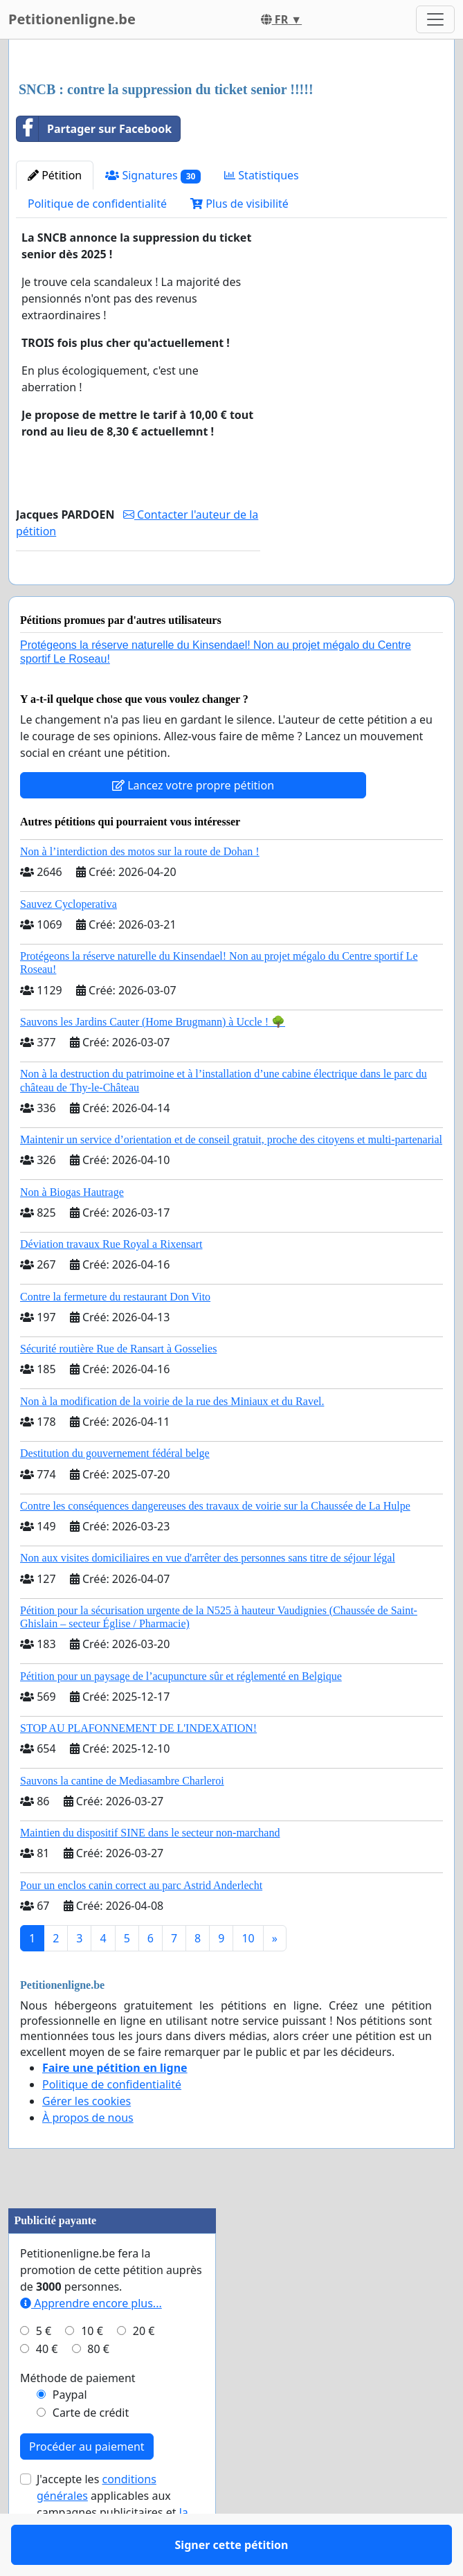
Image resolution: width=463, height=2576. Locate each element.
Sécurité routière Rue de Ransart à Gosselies (118, 1389)
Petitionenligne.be (72, 19)
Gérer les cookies (86, 2141)
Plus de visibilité (239, 203)
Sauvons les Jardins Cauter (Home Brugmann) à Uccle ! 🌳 (152, 1062)
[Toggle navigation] (435, 19)
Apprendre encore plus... (91, 2343)
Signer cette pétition (138, 593)
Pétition (55, 175)
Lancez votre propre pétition (193, 825)
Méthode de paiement (78, 2418)
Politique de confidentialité (97, 203)
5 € (43, 2371)
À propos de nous (88, 2157)
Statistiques (261, 175)
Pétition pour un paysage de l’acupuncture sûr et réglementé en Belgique (181, 1716)
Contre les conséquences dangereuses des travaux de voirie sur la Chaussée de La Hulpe (215, 1546)
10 (248, 1978)
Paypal (70, 2434)
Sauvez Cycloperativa (68, 944)
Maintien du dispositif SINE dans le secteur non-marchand (150, 1873)
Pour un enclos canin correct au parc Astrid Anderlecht (141, 1925)
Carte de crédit (91, 2452)
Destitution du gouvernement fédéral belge (115, 1493)
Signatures (153, 176)
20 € (144, 2371)
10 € (92, 2371)
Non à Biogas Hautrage (72, 1232)
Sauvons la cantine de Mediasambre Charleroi (122, 1821)
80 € (98, 2389)
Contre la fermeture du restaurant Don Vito (115, 1337)
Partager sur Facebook (94, 128)
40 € (47, 2389)
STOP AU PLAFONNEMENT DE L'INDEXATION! (138, 1768)
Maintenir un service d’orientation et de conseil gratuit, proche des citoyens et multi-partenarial (231, 1180)
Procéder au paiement (87, 2486)
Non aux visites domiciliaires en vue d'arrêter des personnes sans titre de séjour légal (207, 1598)
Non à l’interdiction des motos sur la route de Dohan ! (140, 891)
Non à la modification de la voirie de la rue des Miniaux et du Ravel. (172, 1441)
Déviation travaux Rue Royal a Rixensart (111, 1284)
